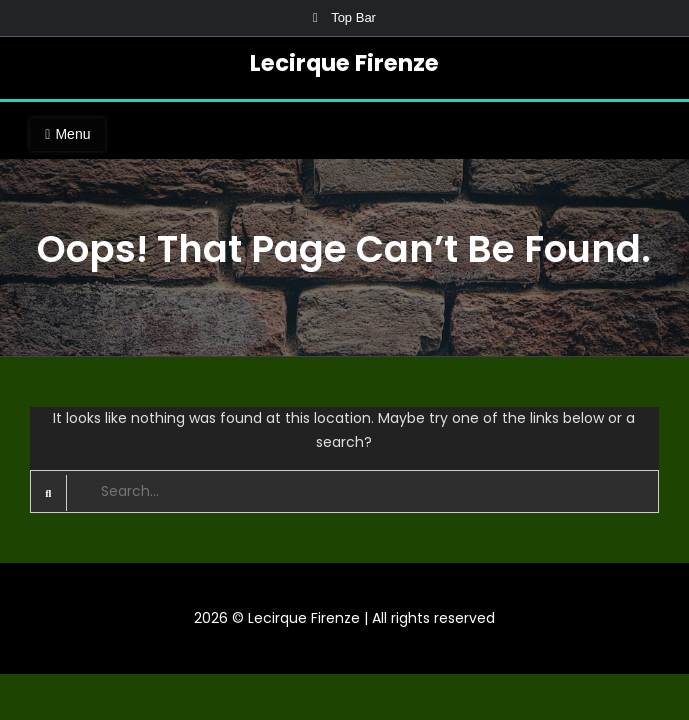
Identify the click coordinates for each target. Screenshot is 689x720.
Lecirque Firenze (344, 63)
